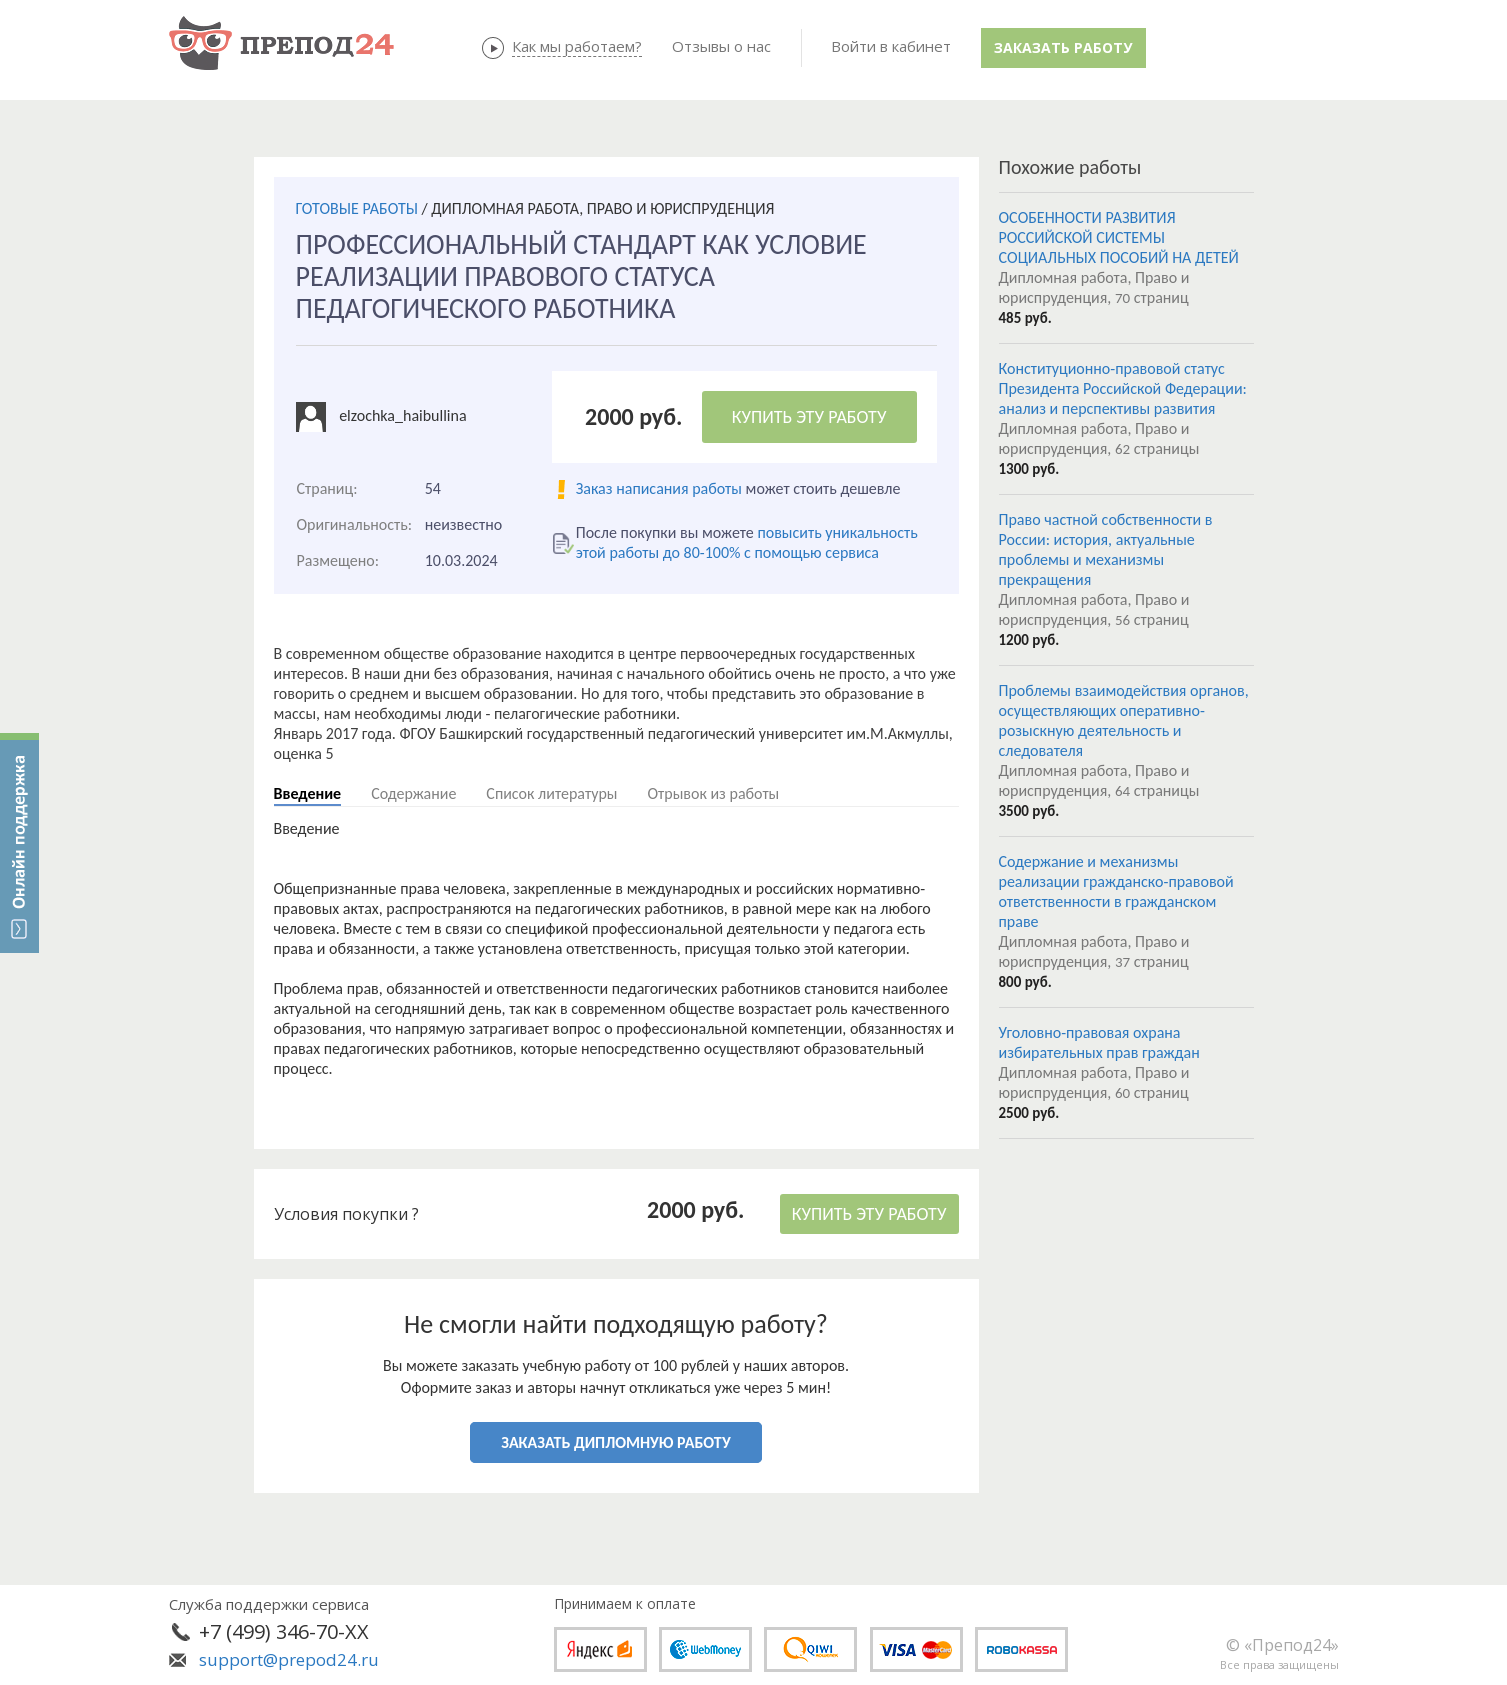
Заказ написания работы (659, 488)
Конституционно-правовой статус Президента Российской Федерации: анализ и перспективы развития (1123, 388)
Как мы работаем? (577, 46)
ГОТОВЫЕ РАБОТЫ (357, 208)
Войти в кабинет (891, 46)
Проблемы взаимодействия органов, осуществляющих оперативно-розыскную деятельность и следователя (1124, 720)
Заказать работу (1063, 47)
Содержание (413, 793)
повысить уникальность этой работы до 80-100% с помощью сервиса (747, 542)
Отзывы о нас (721, 46)
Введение (308, 793)
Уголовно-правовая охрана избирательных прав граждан (1099, 1042)
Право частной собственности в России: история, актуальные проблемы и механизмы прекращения (1106, 549)
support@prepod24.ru (289, 1659)
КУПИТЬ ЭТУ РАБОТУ (809, 417)
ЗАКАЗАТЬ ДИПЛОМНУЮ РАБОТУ (615, 1442)
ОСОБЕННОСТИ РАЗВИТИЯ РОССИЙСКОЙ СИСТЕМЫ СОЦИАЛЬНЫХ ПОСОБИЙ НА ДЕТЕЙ (1119, 237)
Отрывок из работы (713, 793)
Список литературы (551, 793)
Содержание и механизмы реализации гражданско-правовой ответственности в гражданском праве (1116, 891)
